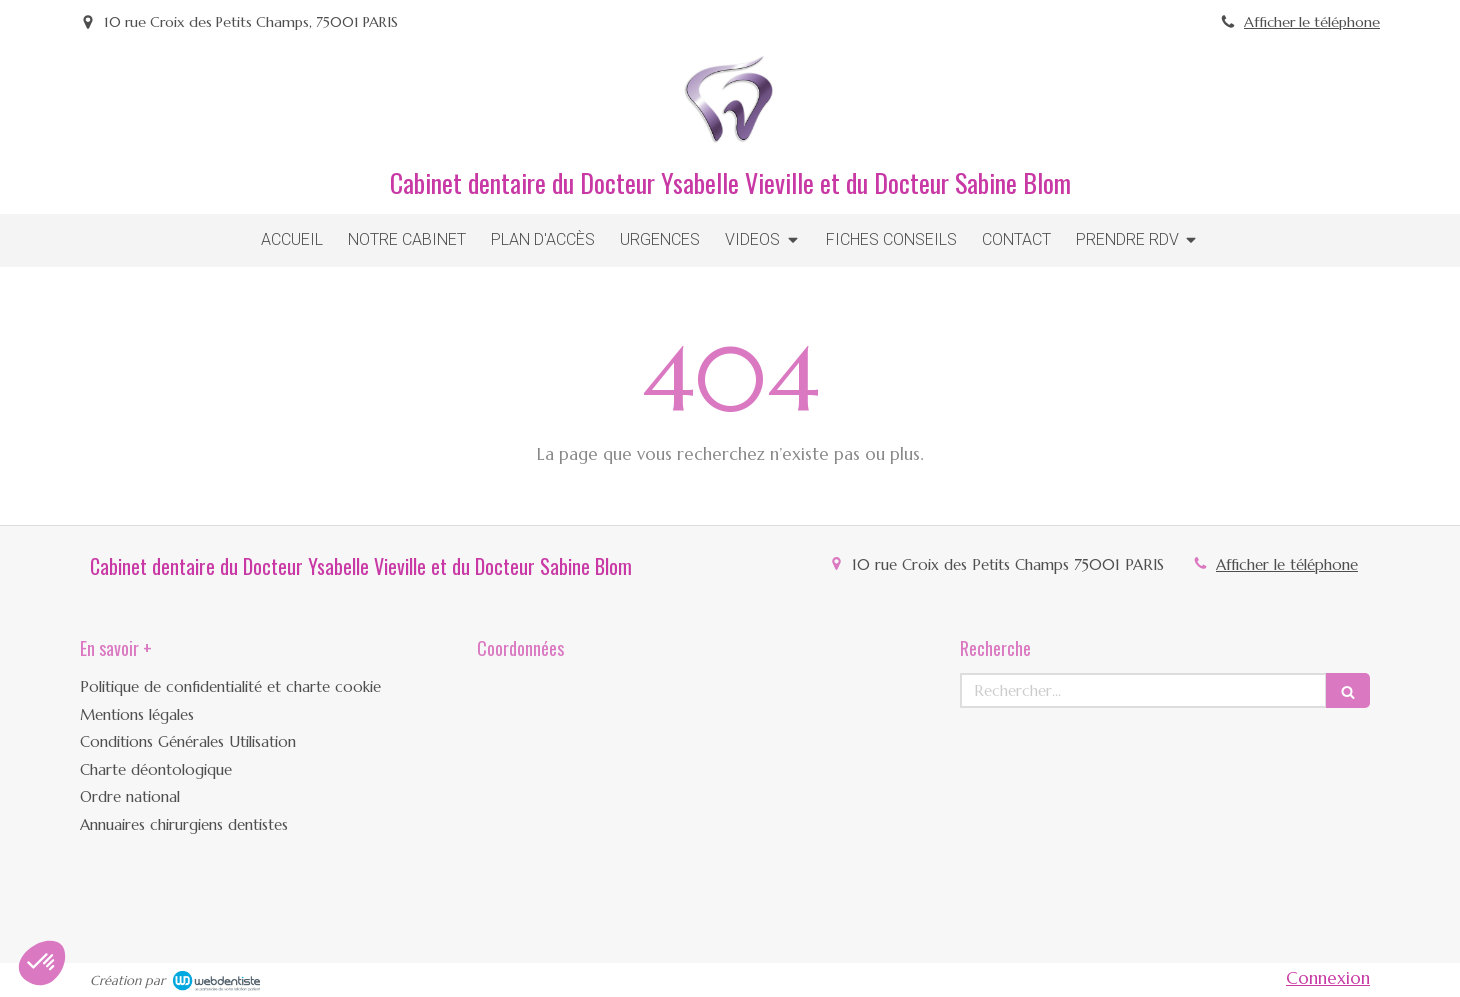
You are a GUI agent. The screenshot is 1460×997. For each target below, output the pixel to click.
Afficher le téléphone (1312, 22)
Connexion (1328, 978)
